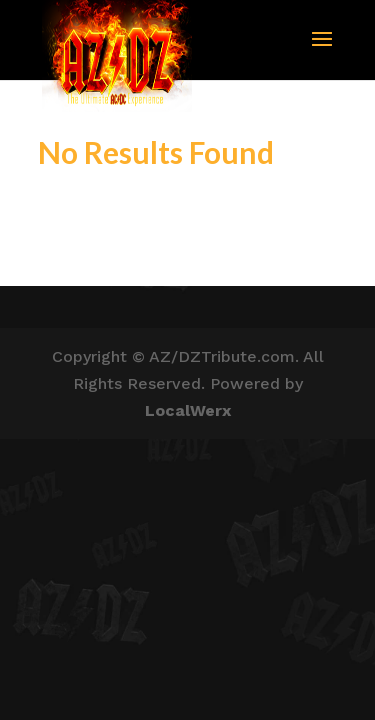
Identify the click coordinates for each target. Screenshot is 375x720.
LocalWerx (188, 410)
